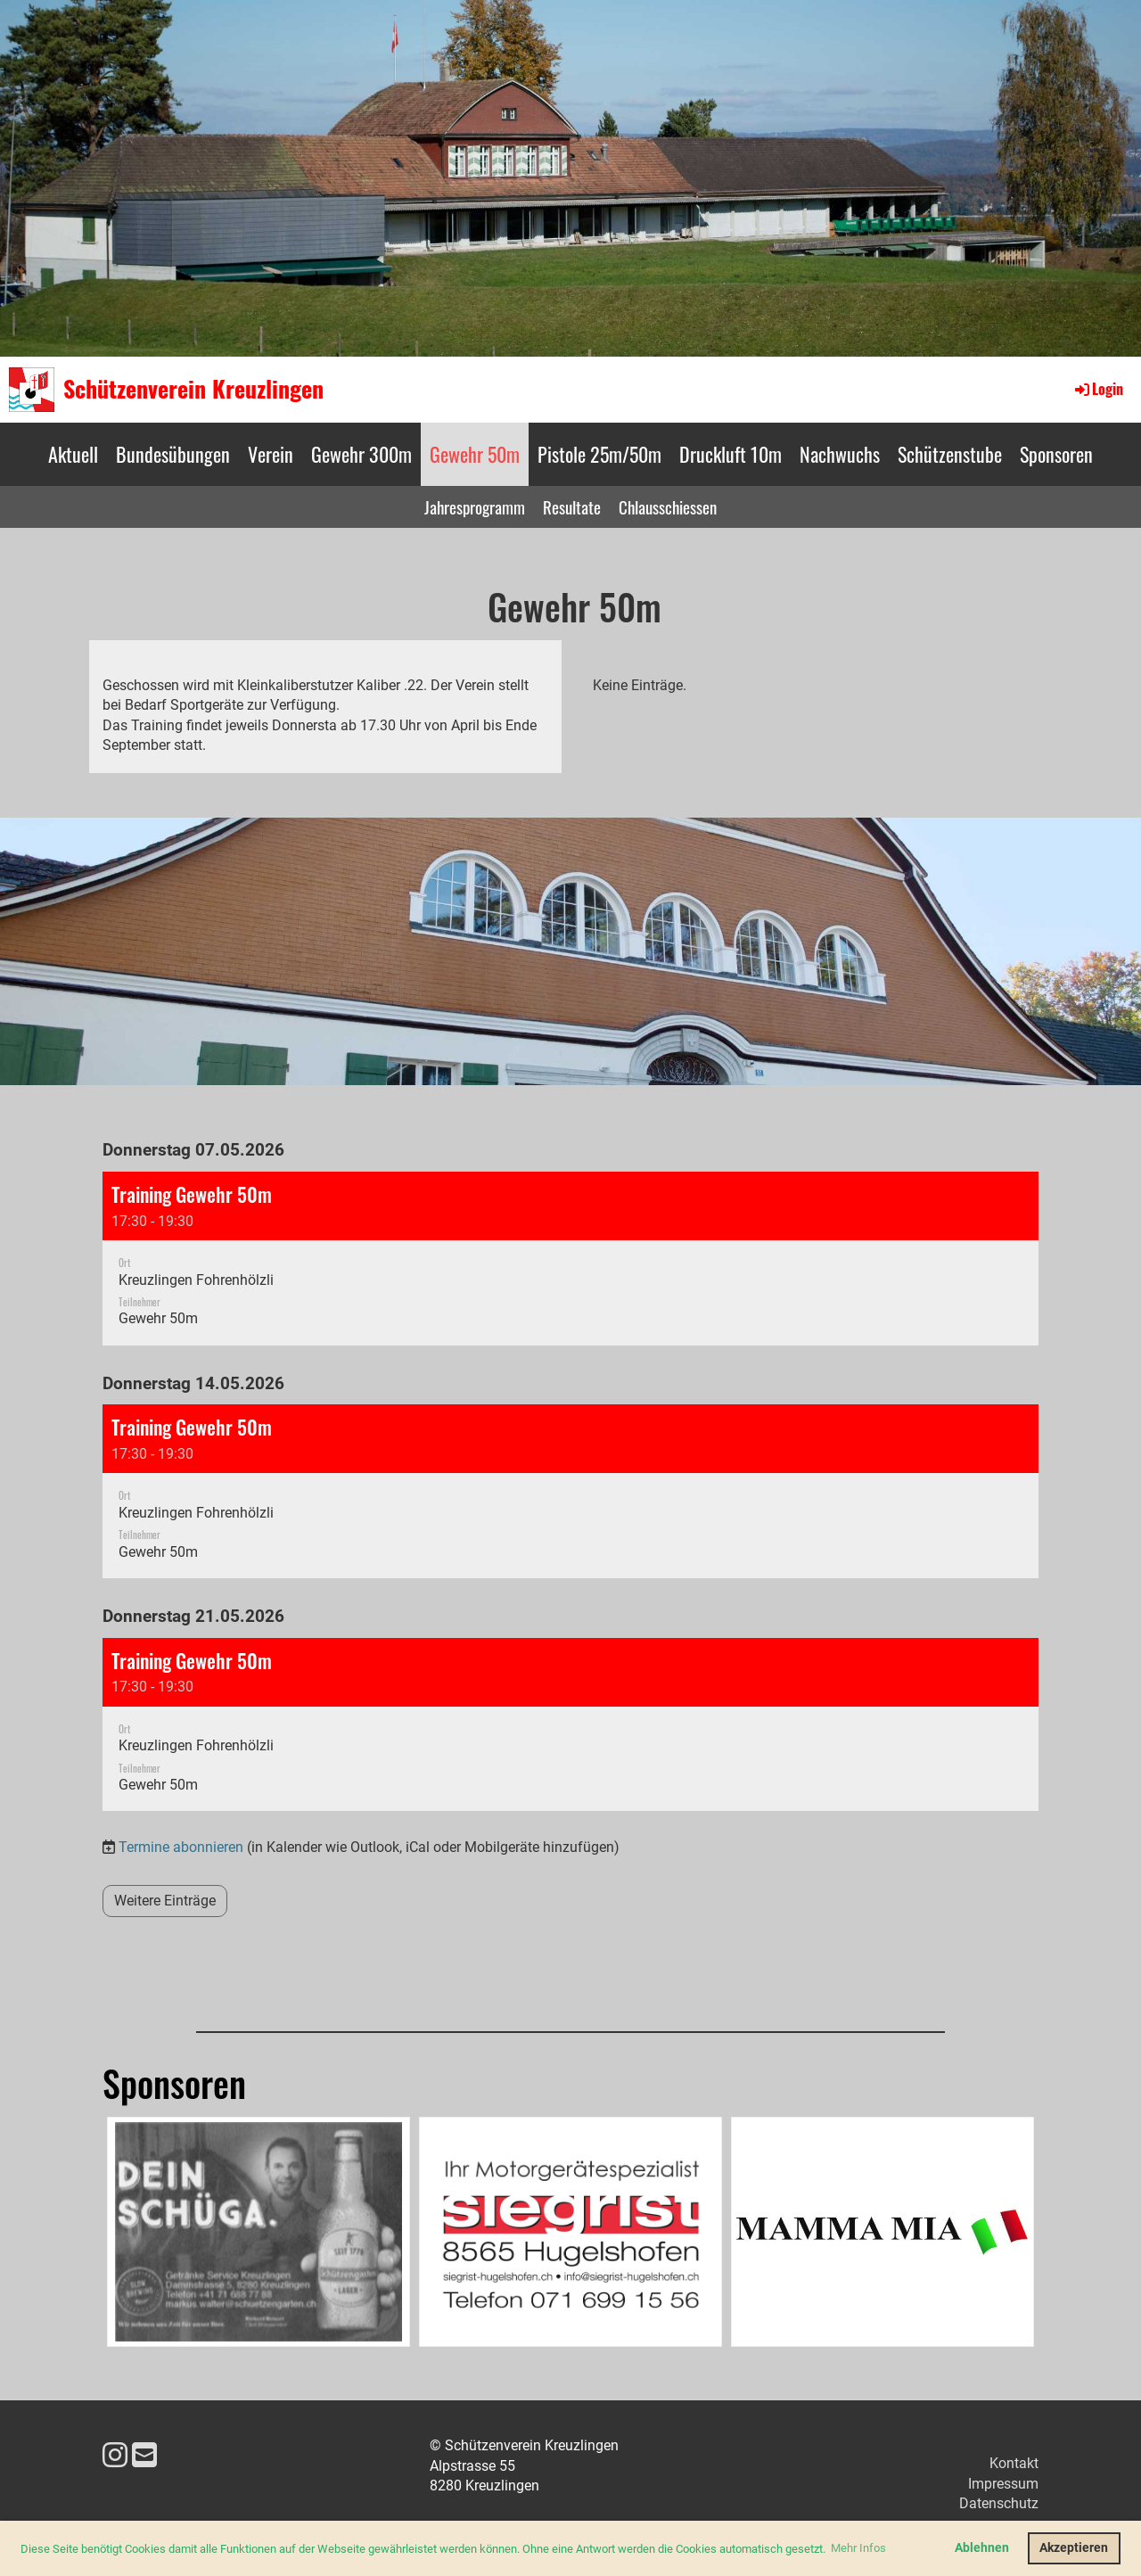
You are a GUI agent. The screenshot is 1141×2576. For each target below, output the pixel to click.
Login (1097, 388)
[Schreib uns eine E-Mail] (144, 2456)
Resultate (572, 506)
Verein (270, 454)
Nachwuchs (840, 454)
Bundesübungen (173, 454)
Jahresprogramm (474, 506)
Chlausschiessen (668, 506)
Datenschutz (998, 2503)
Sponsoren (1056, 454)
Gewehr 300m (361, 454)
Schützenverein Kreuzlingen (193, 389)
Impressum (1003, 2483)
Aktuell (73, 454)
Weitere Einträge (165, 1900)
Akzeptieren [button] (1073, 2547)
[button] (570, 1259)
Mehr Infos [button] (858, 2548)
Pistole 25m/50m (599, 454)
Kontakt (1013, 2463)
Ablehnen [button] (982, 2547)
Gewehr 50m (475, 454)
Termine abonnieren (181, 1847)
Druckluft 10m (730, 454)
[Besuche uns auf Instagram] (115, 2456)
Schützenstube (950, 454)
